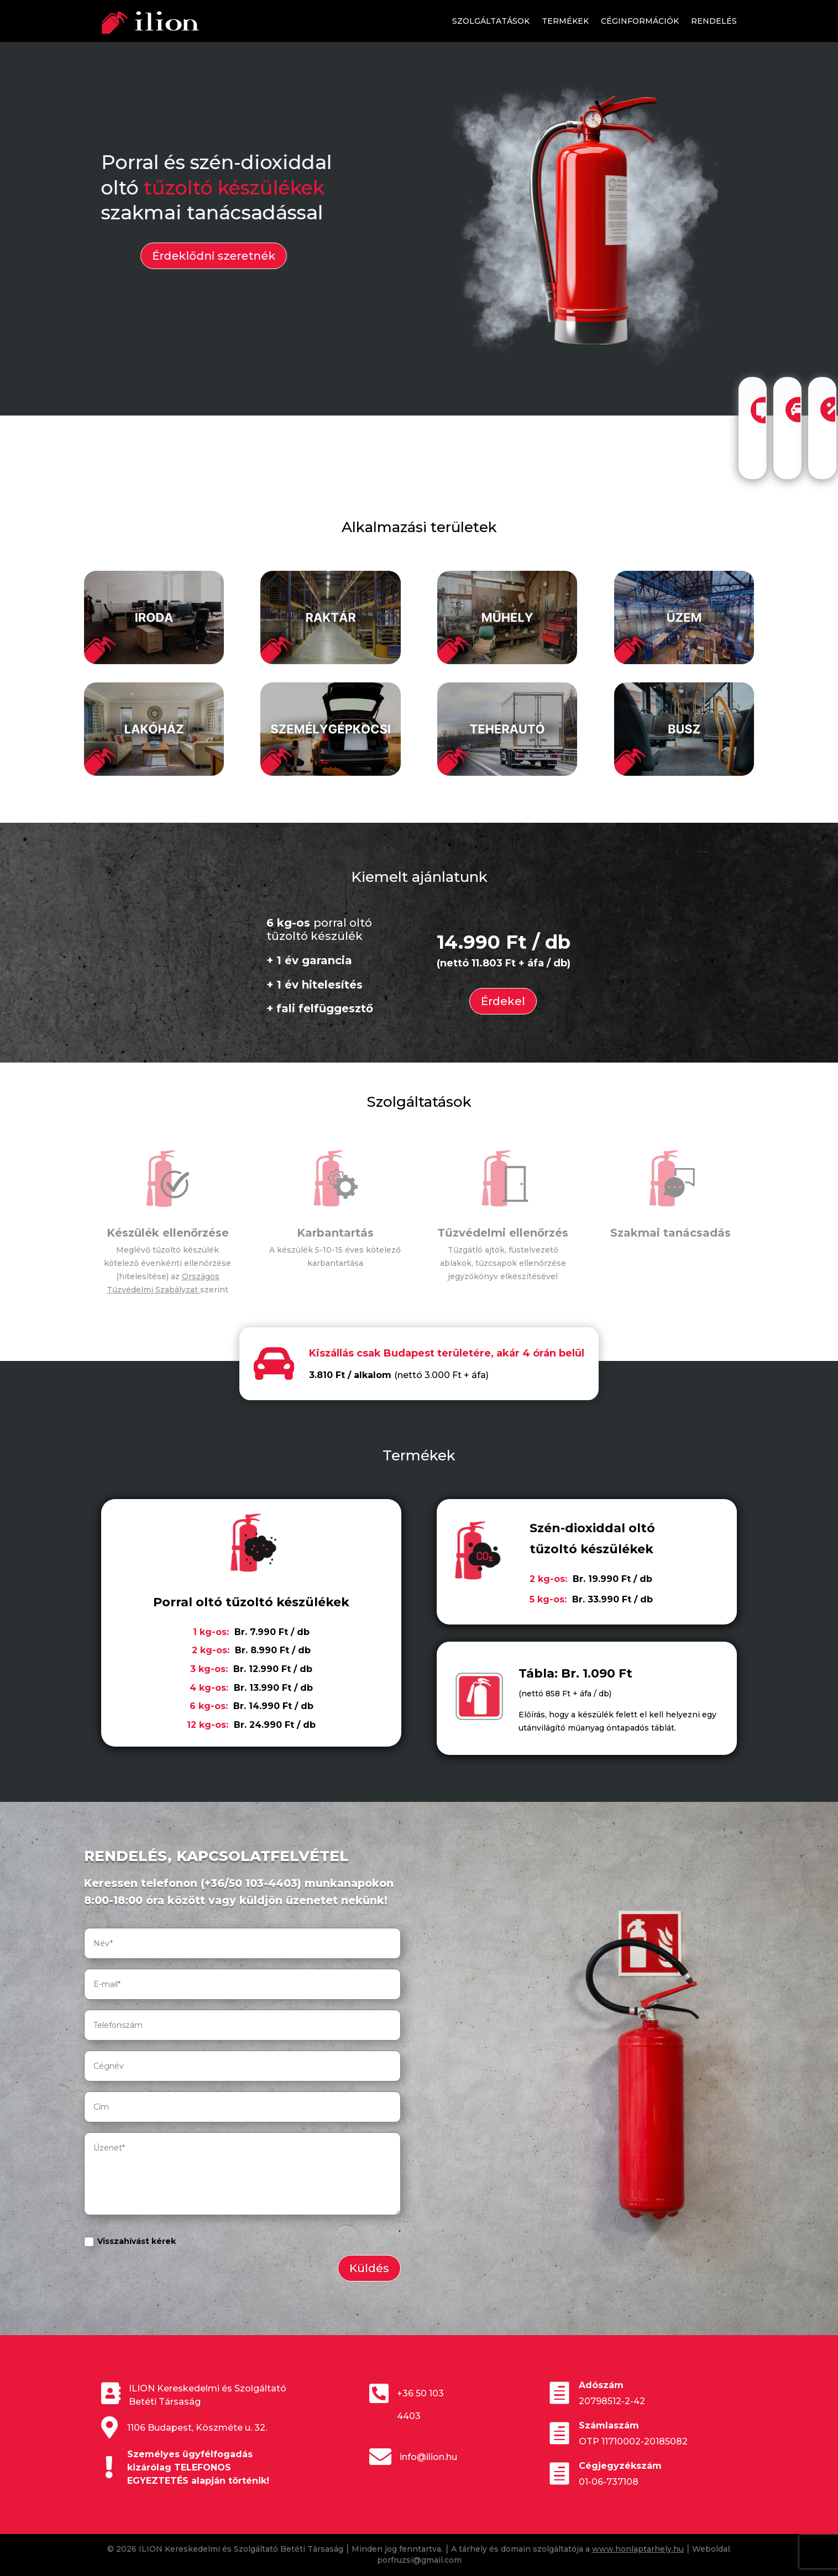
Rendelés (714, 21)
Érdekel (503, 1001)
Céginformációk (640, 21)
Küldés (369, 2268)
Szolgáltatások (491, 21)
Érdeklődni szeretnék (196, 255)
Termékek (565, 21)
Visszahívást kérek (130, 2242)
